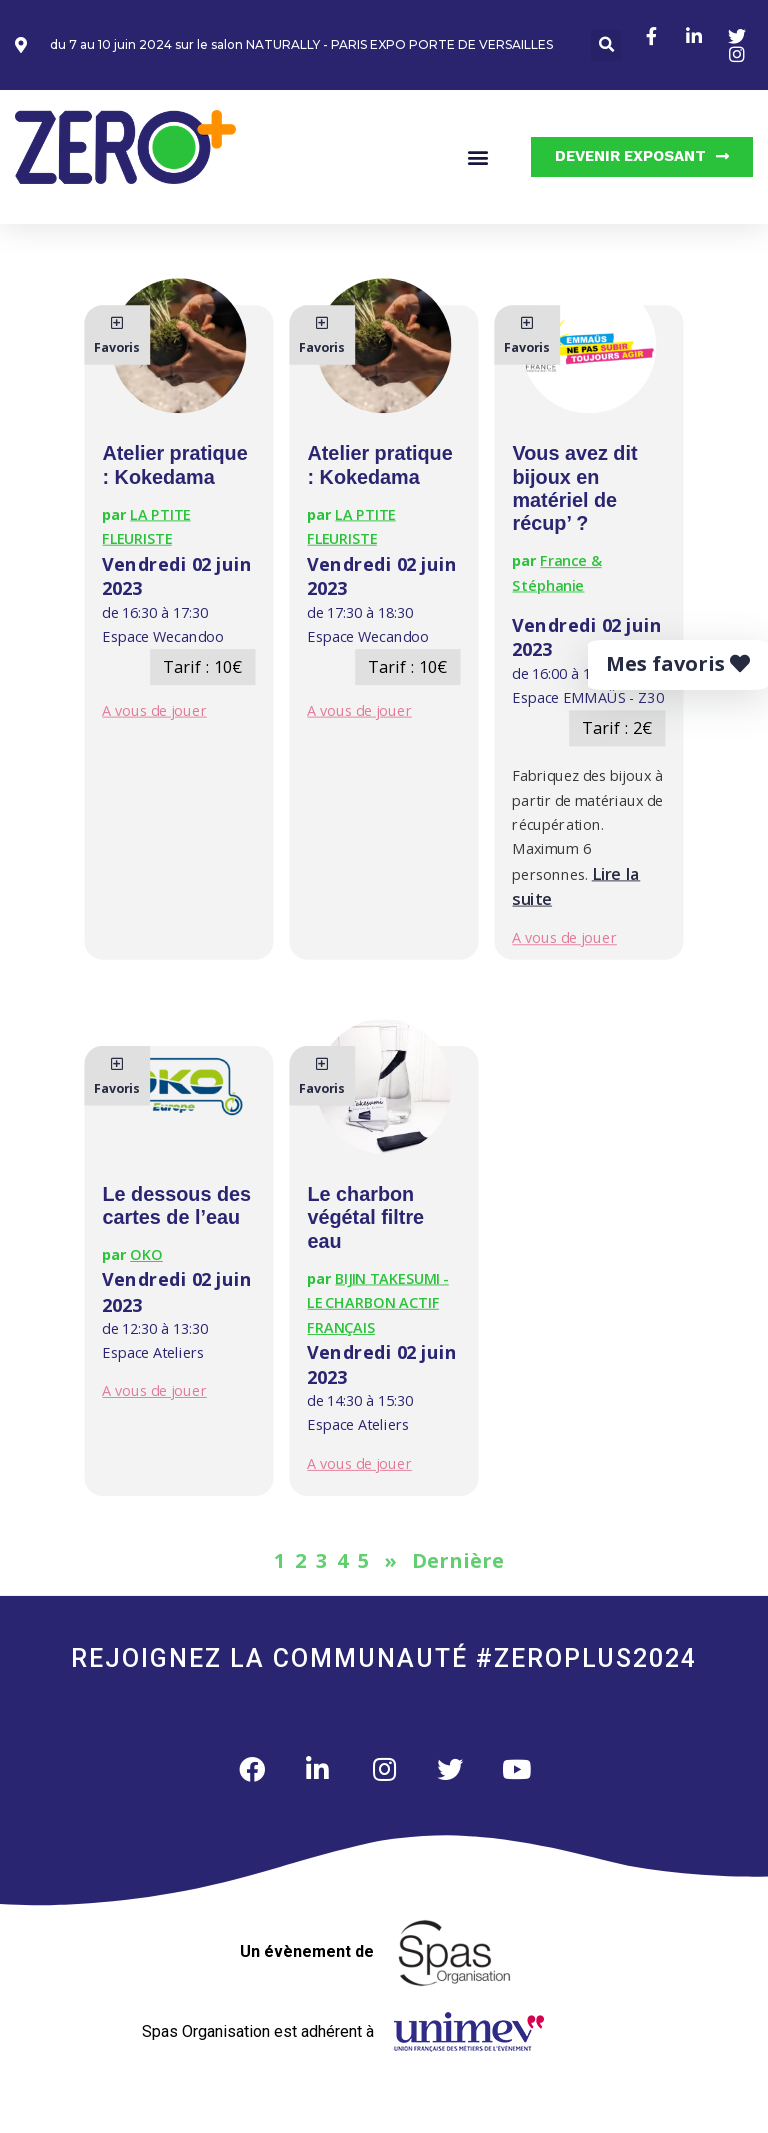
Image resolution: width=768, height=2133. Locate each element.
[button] (606, 45)
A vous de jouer (153, 710)
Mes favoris (678, 663)
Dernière (458, 1560)
